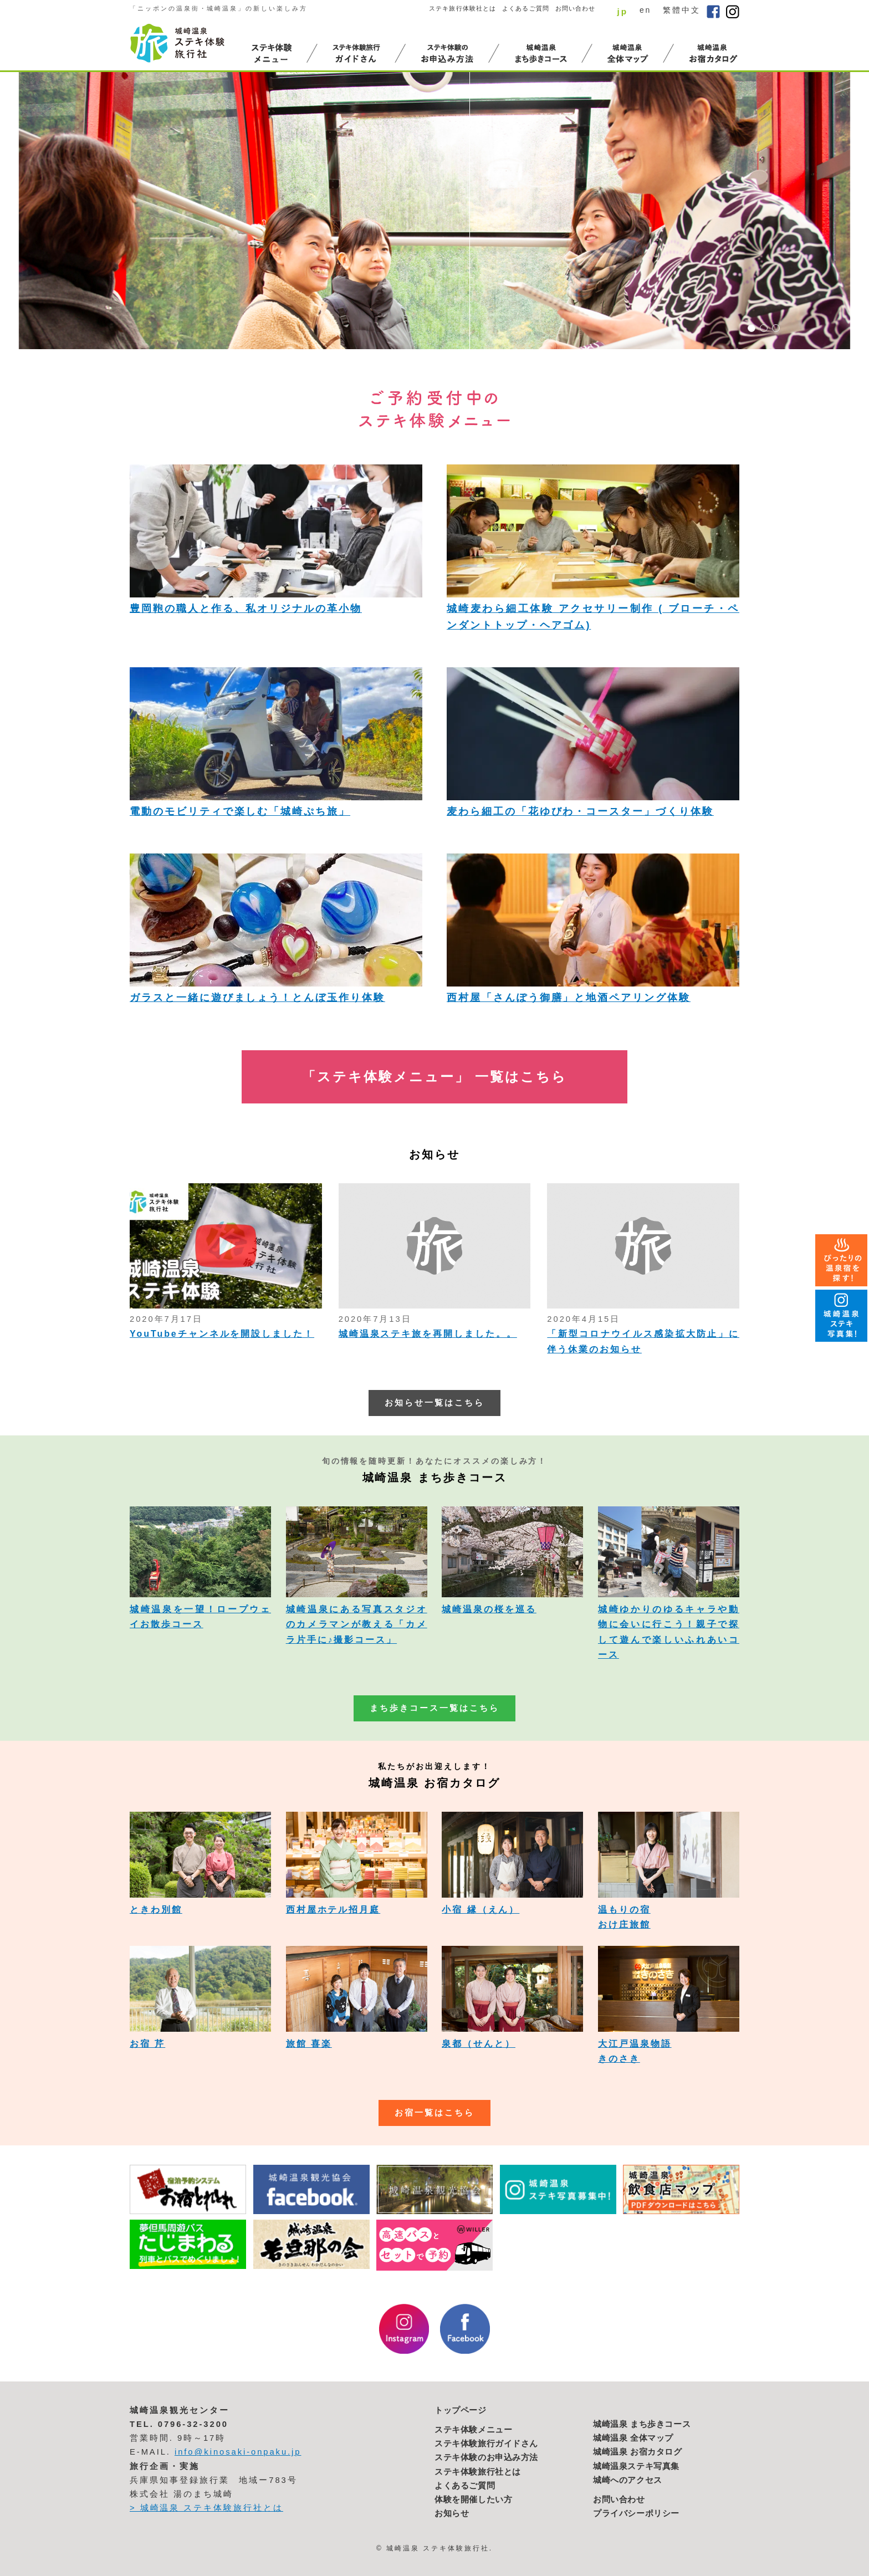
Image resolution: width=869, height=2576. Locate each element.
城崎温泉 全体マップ (633, 2438)
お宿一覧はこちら (434, 2112)
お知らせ (451, 2513)
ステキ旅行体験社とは (462, 8)
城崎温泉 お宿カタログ (637, 2451)
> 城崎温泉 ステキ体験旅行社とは (206, 2507)
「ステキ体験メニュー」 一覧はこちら (434, 1076)
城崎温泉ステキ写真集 (636, 2466)
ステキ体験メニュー (473, 2429)
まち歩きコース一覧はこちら (434, 1708)
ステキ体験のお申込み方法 (486, 2457)
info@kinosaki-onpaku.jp (238, 2451)
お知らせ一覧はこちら (434, 1402)
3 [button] (776, 328)
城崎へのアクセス (627, 2480)
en (645, 10)
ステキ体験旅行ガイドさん (486, 2443)
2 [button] (763, 328)
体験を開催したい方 (473, 2499)
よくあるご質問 (525, 8)
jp (622, 11)
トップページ (460, 2410)
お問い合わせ (575, 8)
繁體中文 (682, 10)
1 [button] (751, 328)
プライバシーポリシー (636, 2513)
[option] (434, 210)
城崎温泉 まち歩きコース (642, 2424)
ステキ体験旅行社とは (477, 2471)
